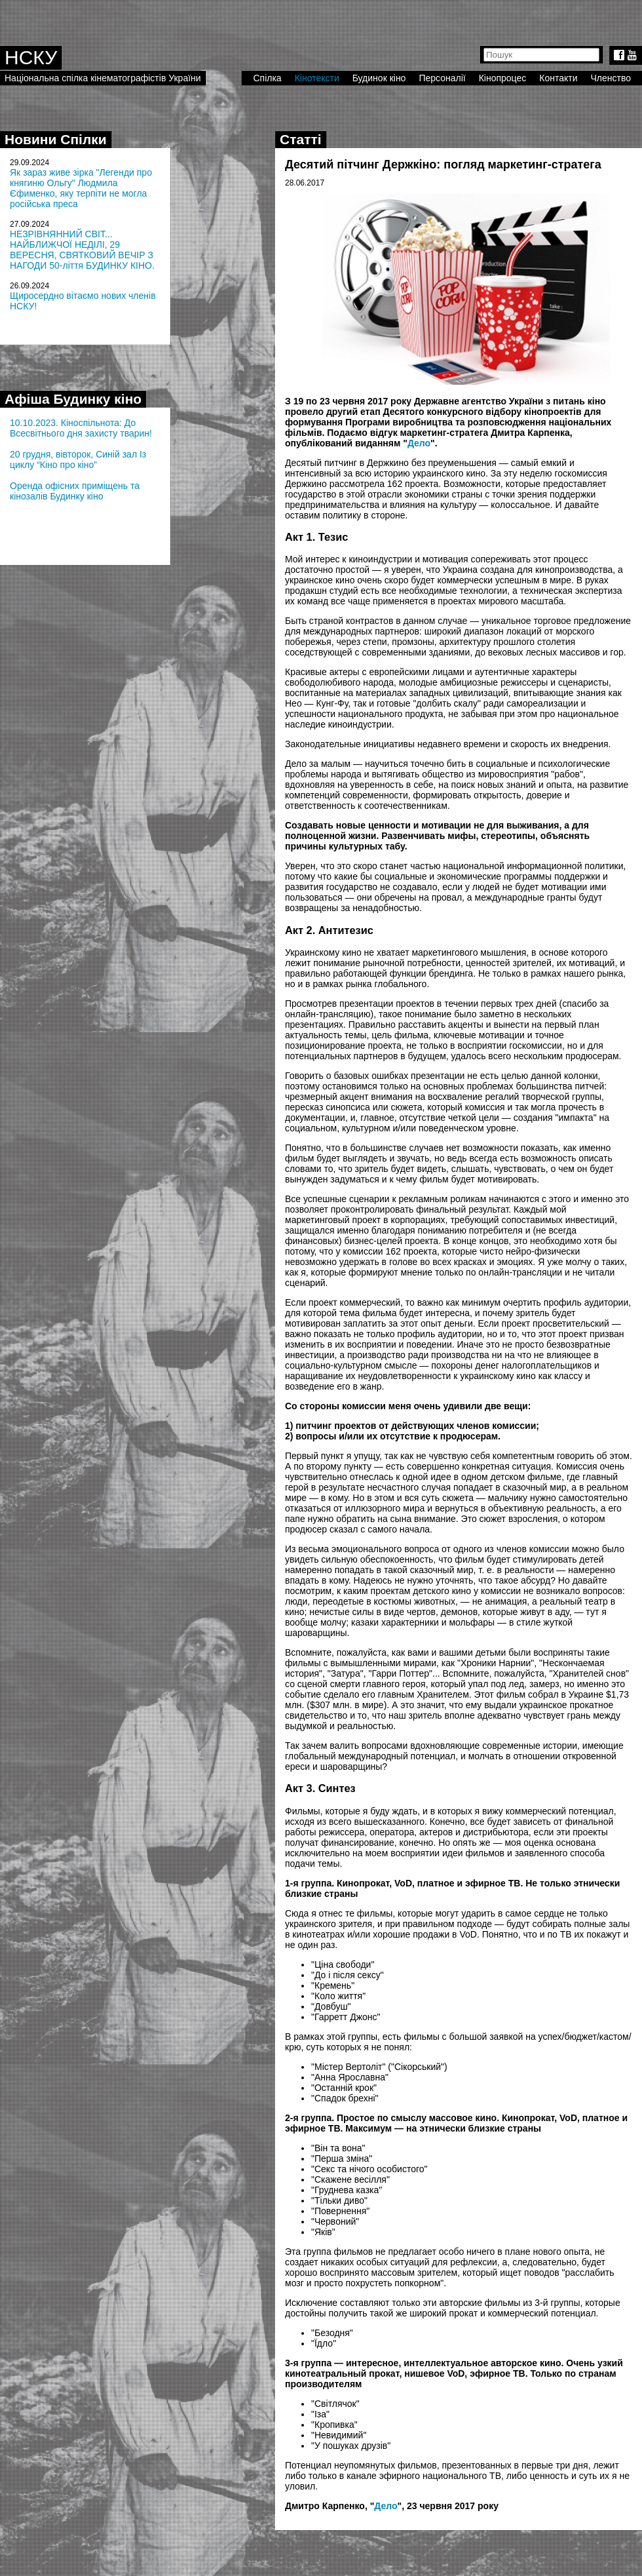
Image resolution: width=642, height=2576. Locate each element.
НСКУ (31, 57)
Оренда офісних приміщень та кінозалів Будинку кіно (75, 490)
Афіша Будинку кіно (73, 398)
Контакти (558, 78)
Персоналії (442, 78)
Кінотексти (317, 78)
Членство (611, 78)
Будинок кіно (379, 78)
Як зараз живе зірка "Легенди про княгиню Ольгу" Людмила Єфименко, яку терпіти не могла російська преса (81, 188)
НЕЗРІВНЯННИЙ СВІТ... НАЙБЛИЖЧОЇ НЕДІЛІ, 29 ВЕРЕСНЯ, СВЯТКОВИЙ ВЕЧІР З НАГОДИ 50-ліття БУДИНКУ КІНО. (82, 250)
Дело (418, 443)
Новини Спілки (56, 139)
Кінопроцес (503, 78)
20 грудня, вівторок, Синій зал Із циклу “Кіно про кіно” (78, 459)
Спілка (267, 78)
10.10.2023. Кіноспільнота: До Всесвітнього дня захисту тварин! (81, 428)
